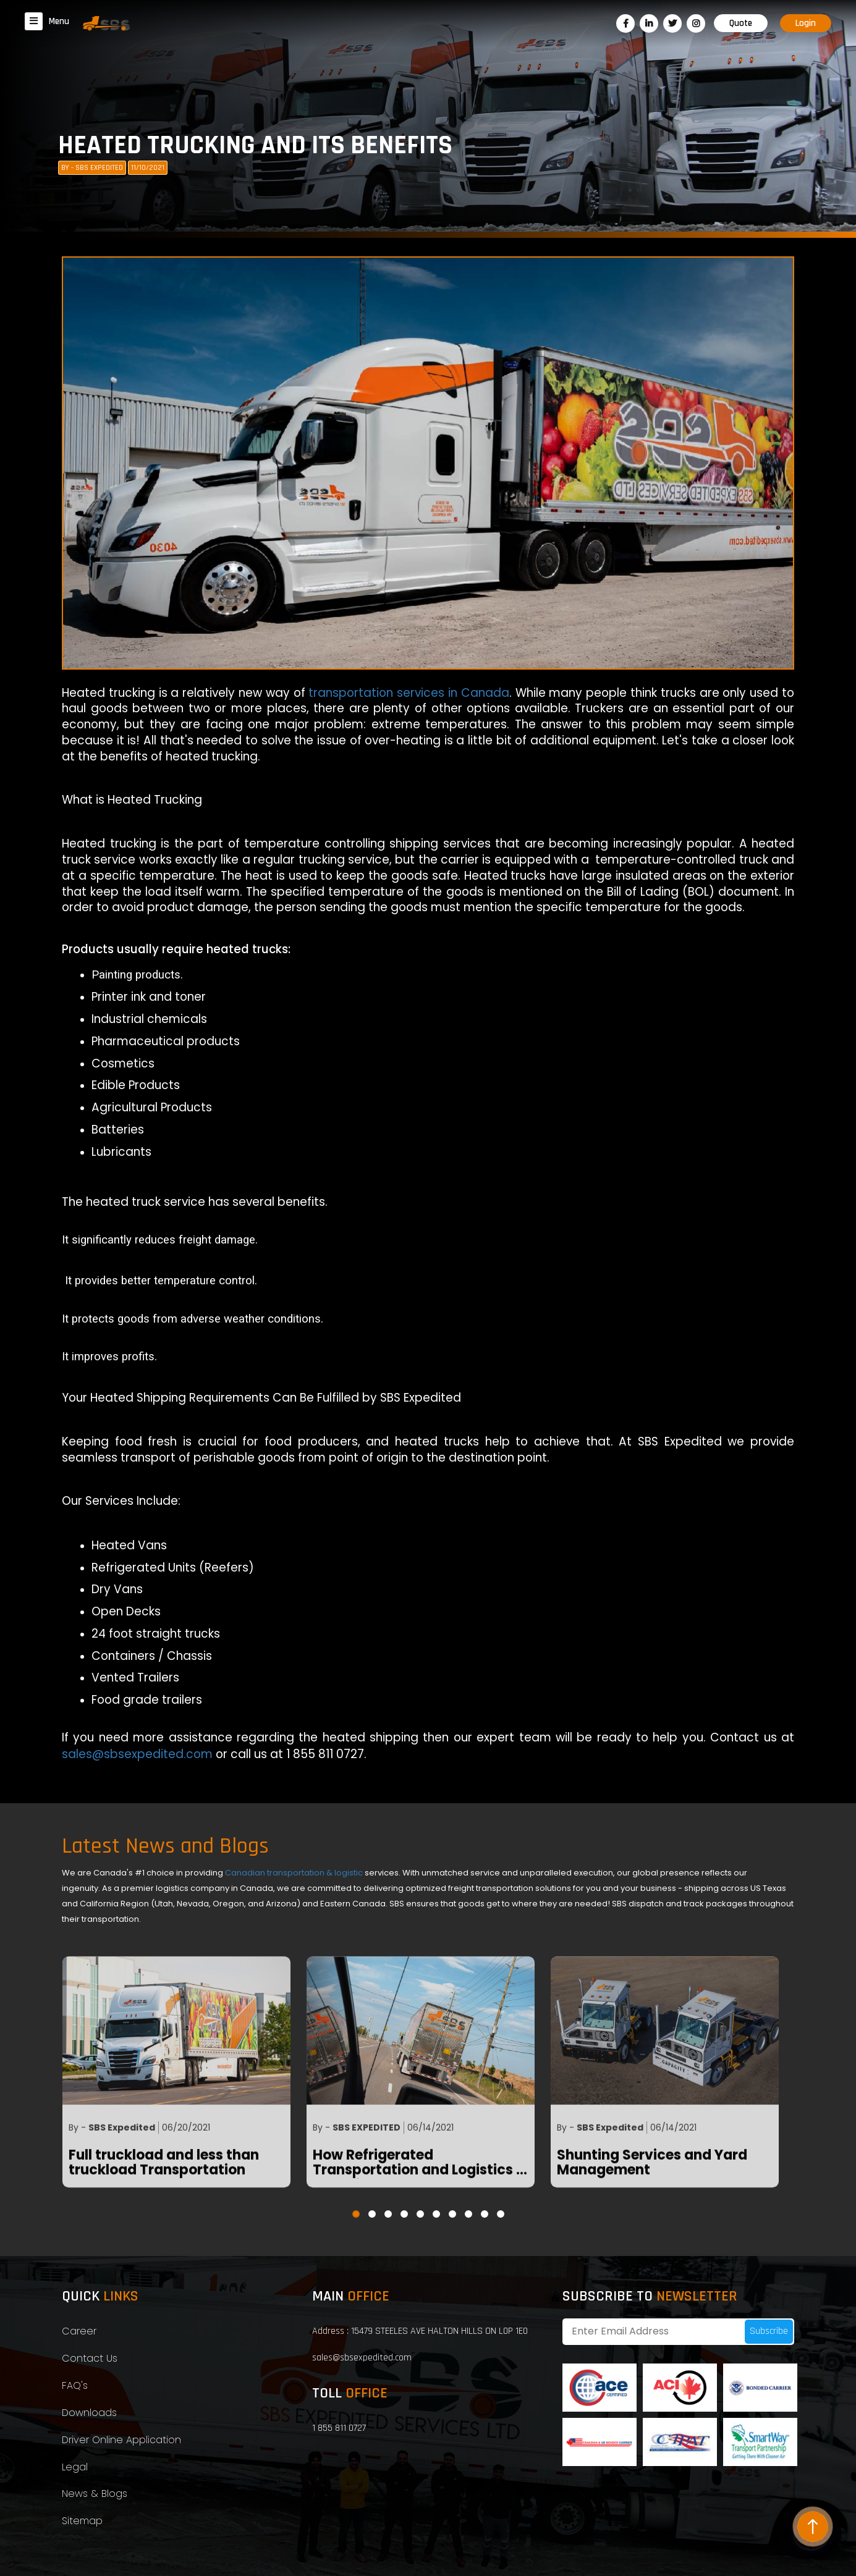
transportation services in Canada (408, 692)
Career (79, 2331)
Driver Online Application (121, 2440)
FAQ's (75, 2385)
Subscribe (769, 2331)
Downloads (89, 2413)
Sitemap (82, 2521)
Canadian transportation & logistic (295, 1873)
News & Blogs (94, 2493)
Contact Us (89, 2358)
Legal (75, 2467)
